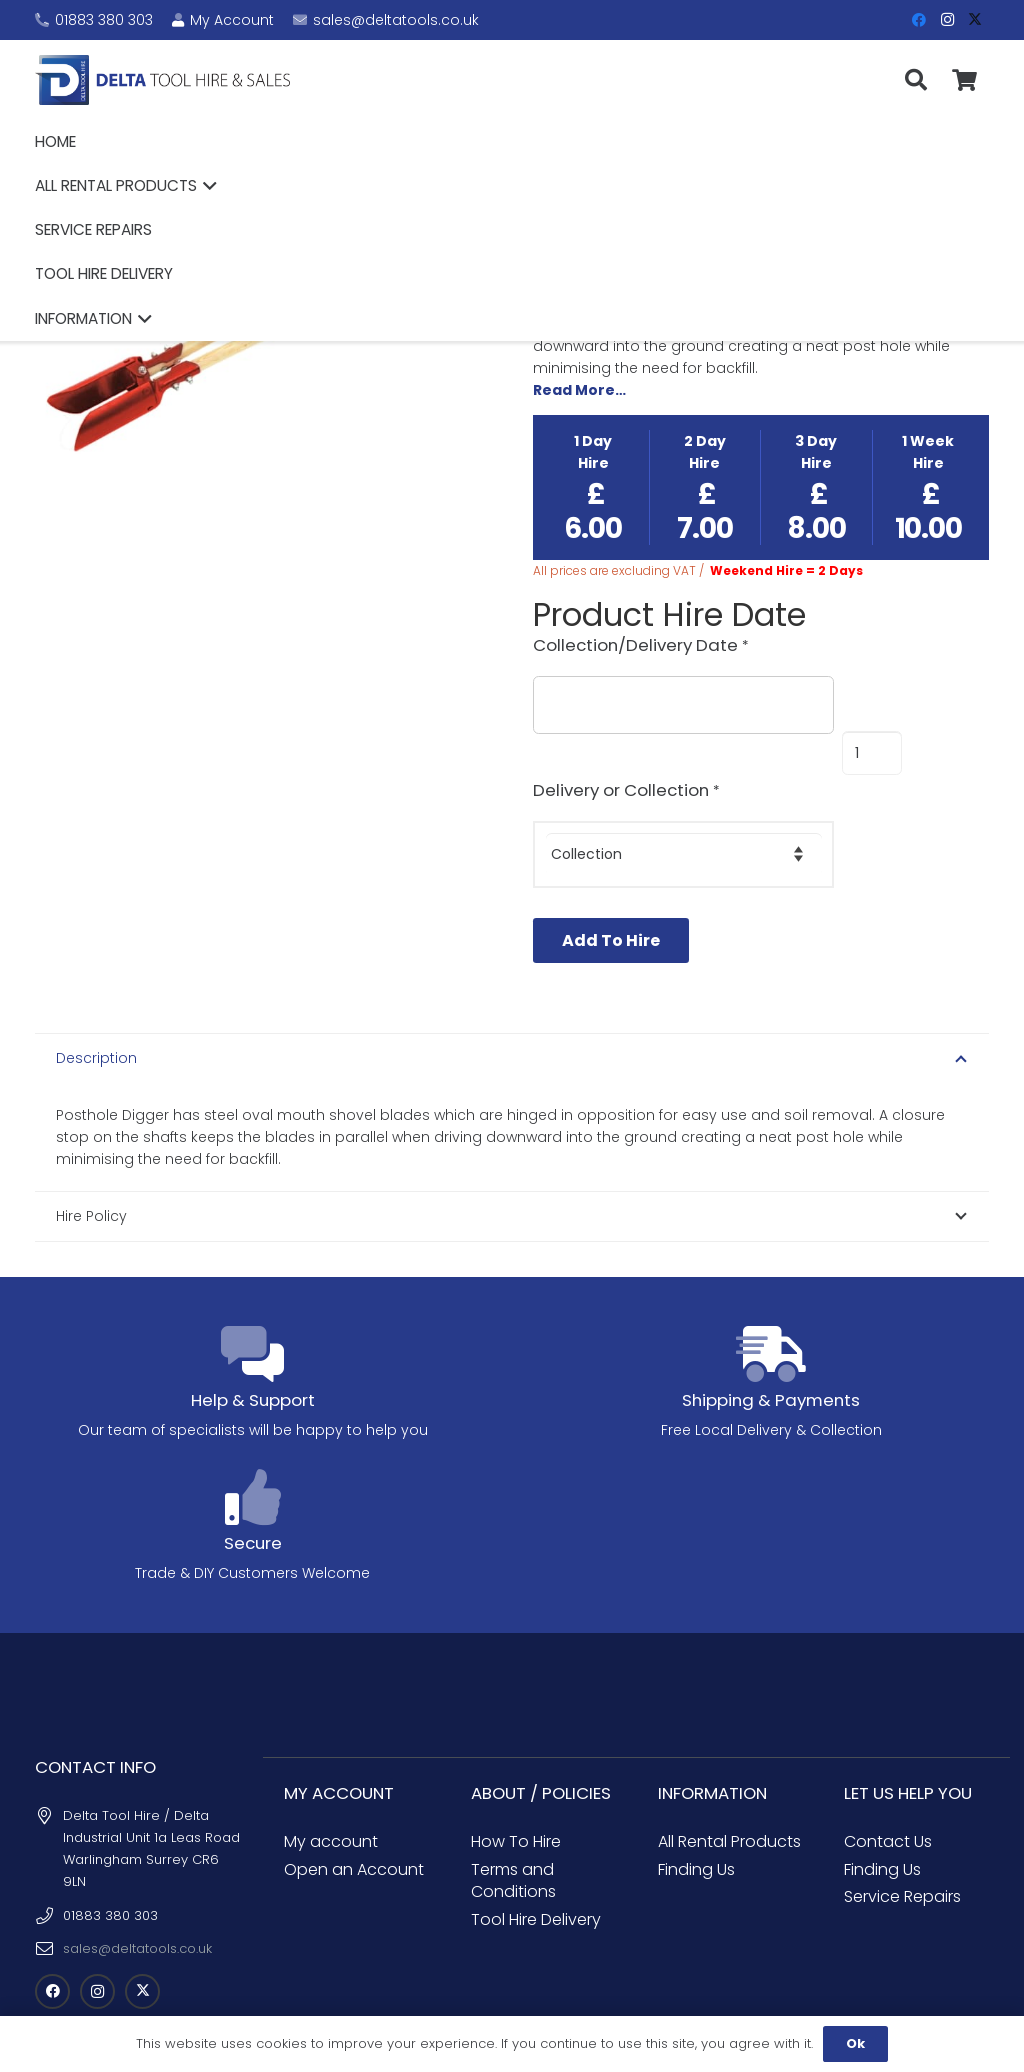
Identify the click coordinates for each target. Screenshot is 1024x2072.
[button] (588, 80)
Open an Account (354, 1820)
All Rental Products (729, 1792)
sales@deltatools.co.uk (137, 1899)
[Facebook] (919, 20)
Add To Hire (611, 940)
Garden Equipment (655, 217)
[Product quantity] (871, 753)
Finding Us (696, 1820)
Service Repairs (902, 1847)
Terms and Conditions (513, 1831)
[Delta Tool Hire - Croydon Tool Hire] (188, 80)
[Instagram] (947, 20)
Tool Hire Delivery (536, 1870)
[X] (975, 20)
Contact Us (888, 1792)
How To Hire (516, 1792)
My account (331, 1792)
